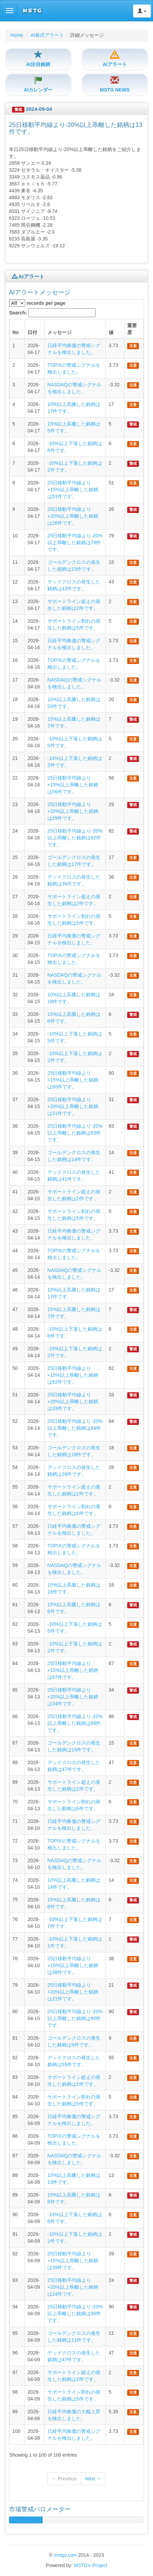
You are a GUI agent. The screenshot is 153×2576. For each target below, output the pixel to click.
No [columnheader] (15, 332)
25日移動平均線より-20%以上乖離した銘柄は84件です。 (74, 1428)
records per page (37, 303)
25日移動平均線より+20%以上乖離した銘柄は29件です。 (72, 811)
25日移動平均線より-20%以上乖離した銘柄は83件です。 (74, 1132)
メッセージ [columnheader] (59, 332)
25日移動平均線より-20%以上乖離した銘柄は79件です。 (74, 542)
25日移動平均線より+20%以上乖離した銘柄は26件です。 (72, 516)
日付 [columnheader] (32, 332)
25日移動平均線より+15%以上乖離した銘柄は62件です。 (72, 1375)
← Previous (64, 2478)
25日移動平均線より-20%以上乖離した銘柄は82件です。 (74, 837)
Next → (93, 2478)
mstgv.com (65, 2555)
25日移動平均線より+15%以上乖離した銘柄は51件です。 (72, 489)
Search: (52, 312)
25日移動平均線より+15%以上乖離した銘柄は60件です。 (72, 1080)
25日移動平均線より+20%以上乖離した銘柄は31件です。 (72, 1106)
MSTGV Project (90, 2565)
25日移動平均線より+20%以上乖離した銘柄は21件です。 (72, 1991)
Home (16, 35)
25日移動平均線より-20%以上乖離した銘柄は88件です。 (74, 1723)
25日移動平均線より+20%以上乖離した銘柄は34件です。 (72, 1696)
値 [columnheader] (111, 332)
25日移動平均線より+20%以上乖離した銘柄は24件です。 (72, 2287)
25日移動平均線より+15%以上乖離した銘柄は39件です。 (72, 2260)
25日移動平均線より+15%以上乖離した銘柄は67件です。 (72, 1670)
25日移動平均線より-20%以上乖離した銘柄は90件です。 (74, 2018)
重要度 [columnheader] (132, 329)
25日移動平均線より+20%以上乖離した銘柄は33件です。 (72, 1401)
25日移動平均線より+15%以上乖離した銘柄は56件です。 (72, 784)
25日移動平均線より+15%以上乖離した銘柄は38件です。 (72, 1965)
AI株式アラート (47, 35)
